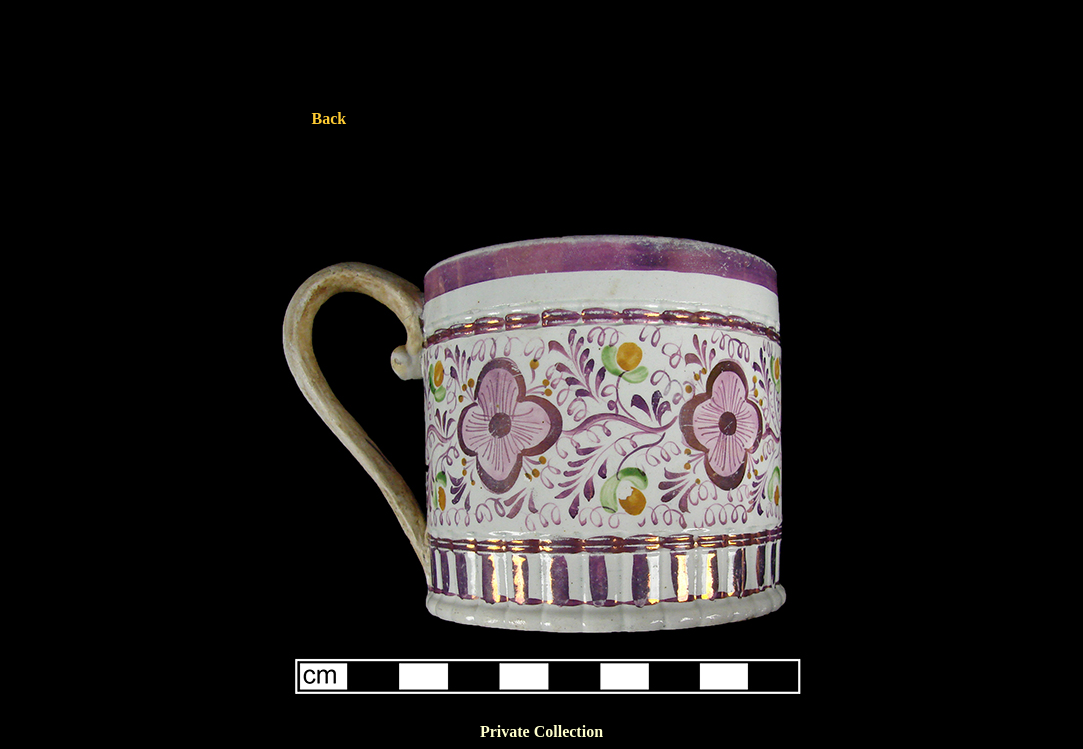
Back (329, 118)
